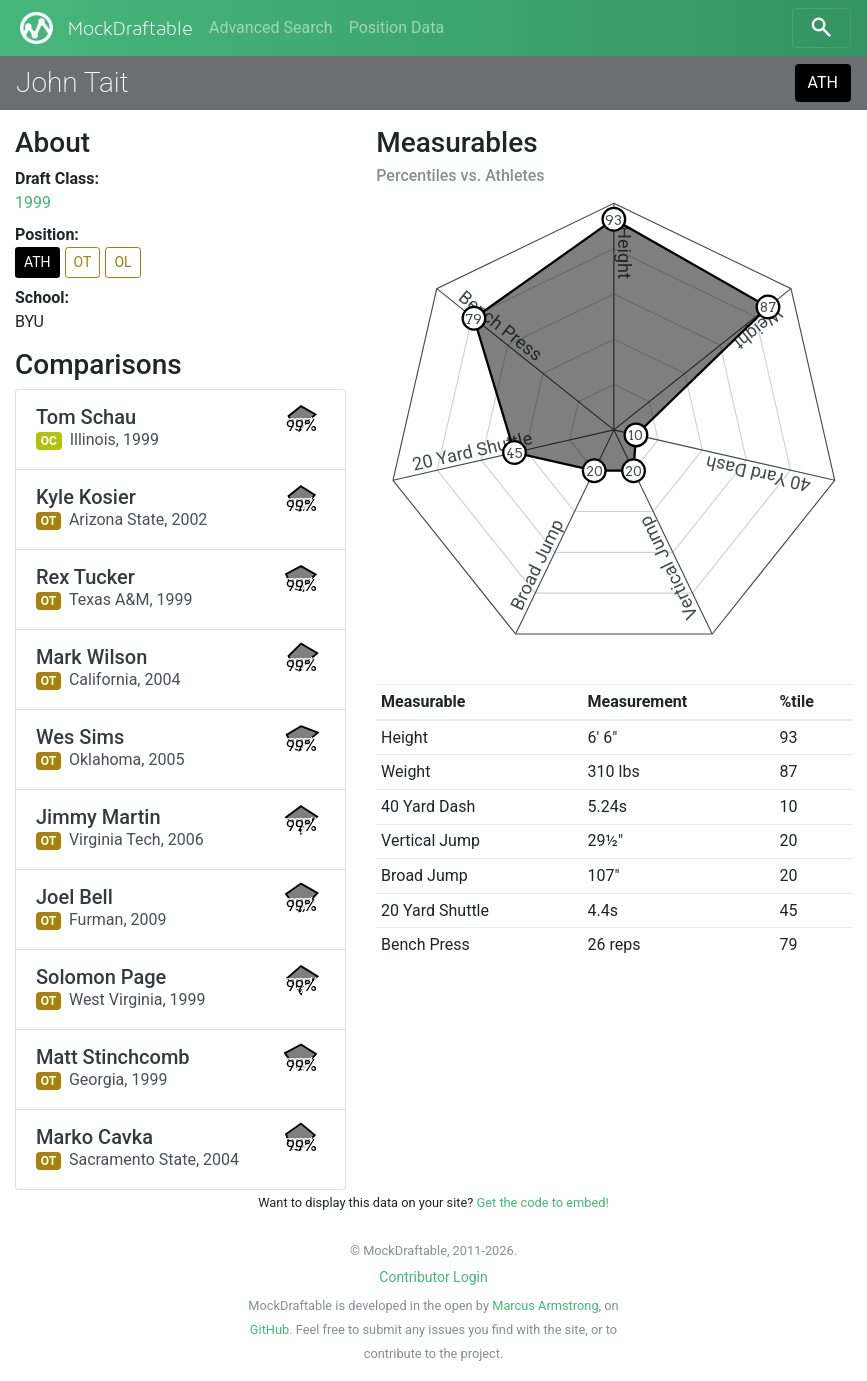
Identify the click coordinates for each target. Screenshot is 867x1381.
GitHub (269, 1329)
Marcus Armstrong (545, 1305)
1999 (33, 202)
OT (83, 262)
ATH (823, 82)
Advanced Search (271, 27)
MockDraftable (104, 28)
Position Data (396, 27)
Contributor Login (433, 1277)
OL (122, 262)
